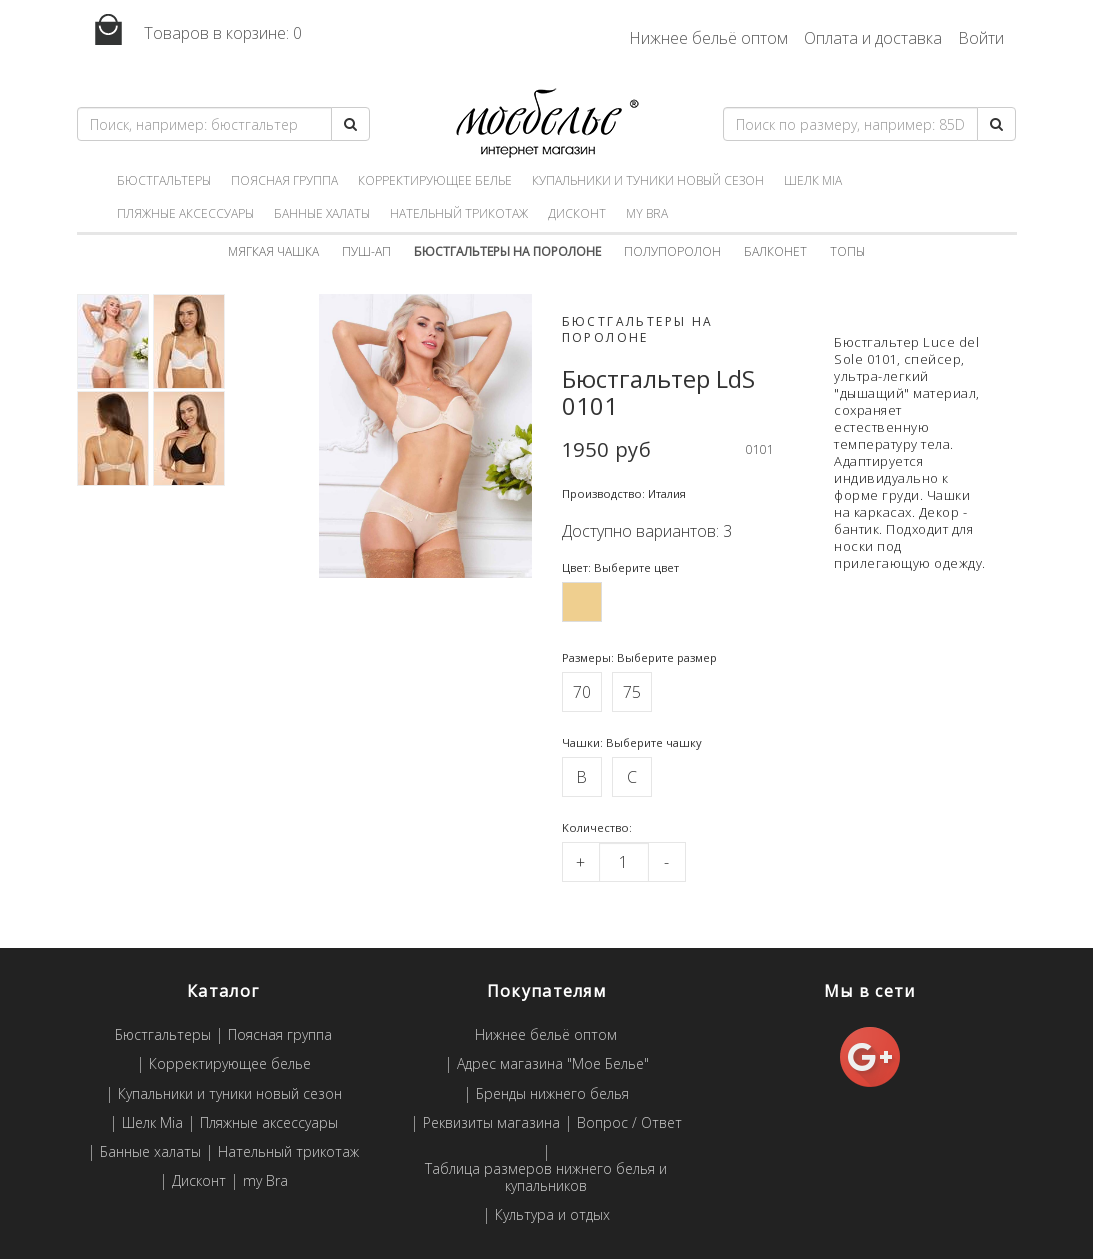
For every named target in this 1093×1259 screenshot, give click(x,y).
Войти (981, 38)
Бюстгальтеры (164, 180)
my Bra (647, 213)
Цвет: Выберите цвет (620, 567)
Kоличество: (597, 827)
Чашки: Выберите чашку (632, 742)
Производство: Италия (624, 493)
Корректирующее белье (435, 180)
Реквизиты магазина (491, 1123)
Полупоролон (672, 251)
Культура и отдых (552, 1215)
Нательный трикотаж (459, 213)
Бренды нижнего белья (552, 1094)
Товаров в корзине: (189, 30)
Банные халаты (322, 213)
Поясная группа (284, 180)
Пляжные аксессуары (185, 213)
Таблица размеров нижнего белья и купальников (546, 1178)
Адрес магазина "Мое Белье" (553, 1064)
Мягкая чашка (273, 251)
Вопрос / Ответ (629, 1123)
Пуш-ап (366, 251)
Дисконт (577, 213)
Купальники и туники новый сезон (648, 180)
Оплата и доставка (873, 38)
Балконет (775, 251)
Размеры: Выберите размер (639, 657)
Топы (847, 251)
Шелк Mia (813, 180)
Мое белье (546, 123)
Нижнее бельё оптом (708, 38)
